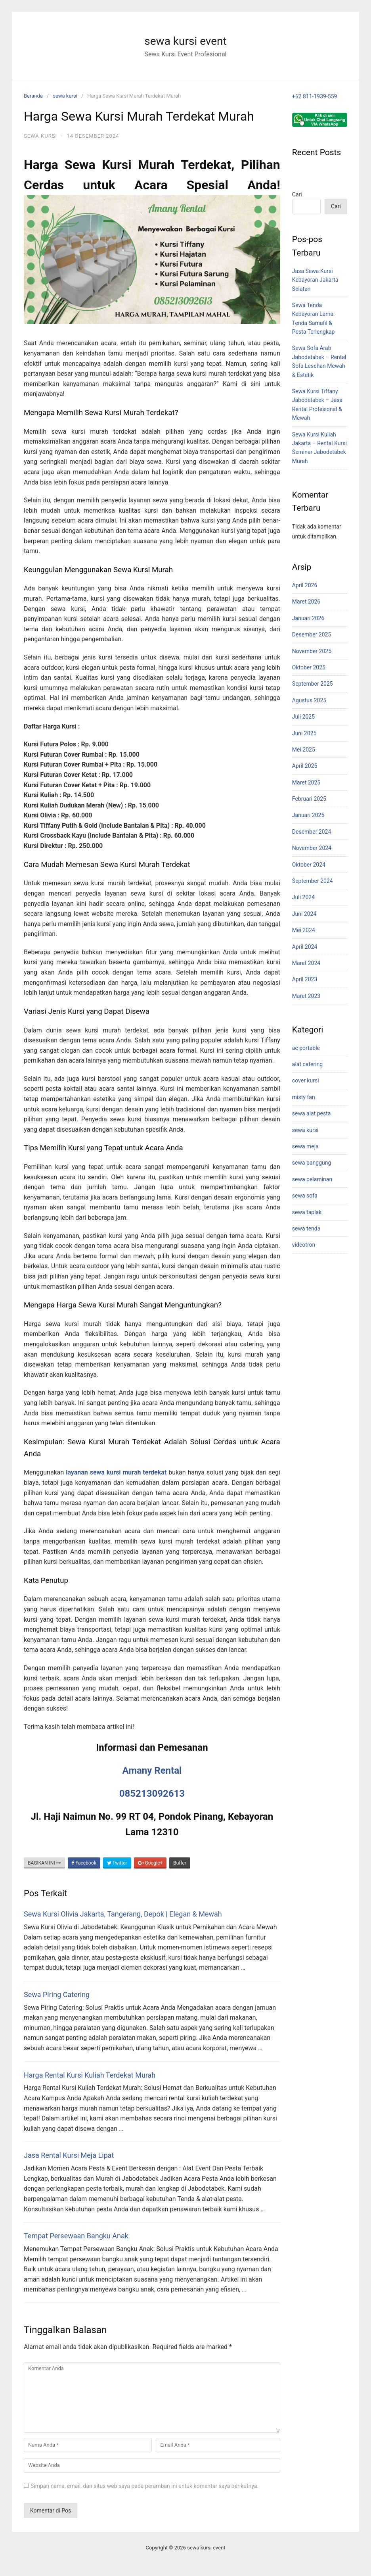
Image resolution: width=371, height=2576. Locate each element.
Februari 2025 (309, 799)
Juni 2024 (304, 914)
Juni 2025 (304, 733)
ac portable (306, 1048)
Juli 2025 (303, 716)
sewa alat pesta (311, 1113)
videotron (303, 1245)
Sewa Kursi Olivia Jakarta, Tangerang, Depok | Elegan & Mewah (123, 1914)
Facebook (84, 1863)
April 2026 (304, 585)
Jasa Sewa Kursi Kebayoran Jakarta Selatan (315, 280)
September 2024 (312, 881)
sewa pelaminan (312, 1179)
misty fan (303, 1097)
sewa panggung (311, 1162)
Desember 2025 (311, 634)
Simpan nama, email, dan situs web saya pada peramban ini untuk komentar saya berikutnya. (144, 2486)
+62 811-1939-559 (314, 96)
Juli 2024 (303, 897)
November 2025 (311, 651)
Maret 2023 (306, 996)
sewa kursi (65, 96)
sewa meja (305, 1146)
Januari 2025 (308, 815)
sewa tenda (306, 1228)
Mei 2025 (303, 749)
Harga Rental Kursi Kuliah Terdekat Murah (89, 2075)
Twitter (117, 1863)
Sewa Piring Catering (57, 1994)
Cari (297, 194)
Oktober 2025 (308, 667)
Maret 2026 (306, 601)
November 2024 (311, 848)
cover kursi (305, 1080)
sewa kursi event (185, 41)
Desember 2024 (311, 832)
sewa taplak (306, 1212)
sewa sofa (304, 1195)
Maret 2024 (306, 963)
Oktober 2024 (308, 864)
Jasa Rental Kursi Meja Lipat (69, 2155)
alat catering (307, 1064)
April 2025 (304, 766)
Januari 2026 (308, 618)
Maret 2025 (306, 782)
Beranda (33, 96)
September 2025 (312, 684)
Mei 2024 (303, 930)
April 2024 (304, 947)
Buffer (179, 1863)
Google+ (150, 1863)
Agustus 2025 (309, 700)
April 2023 (304, 979)
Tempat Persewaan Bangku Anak (76, 2236)
